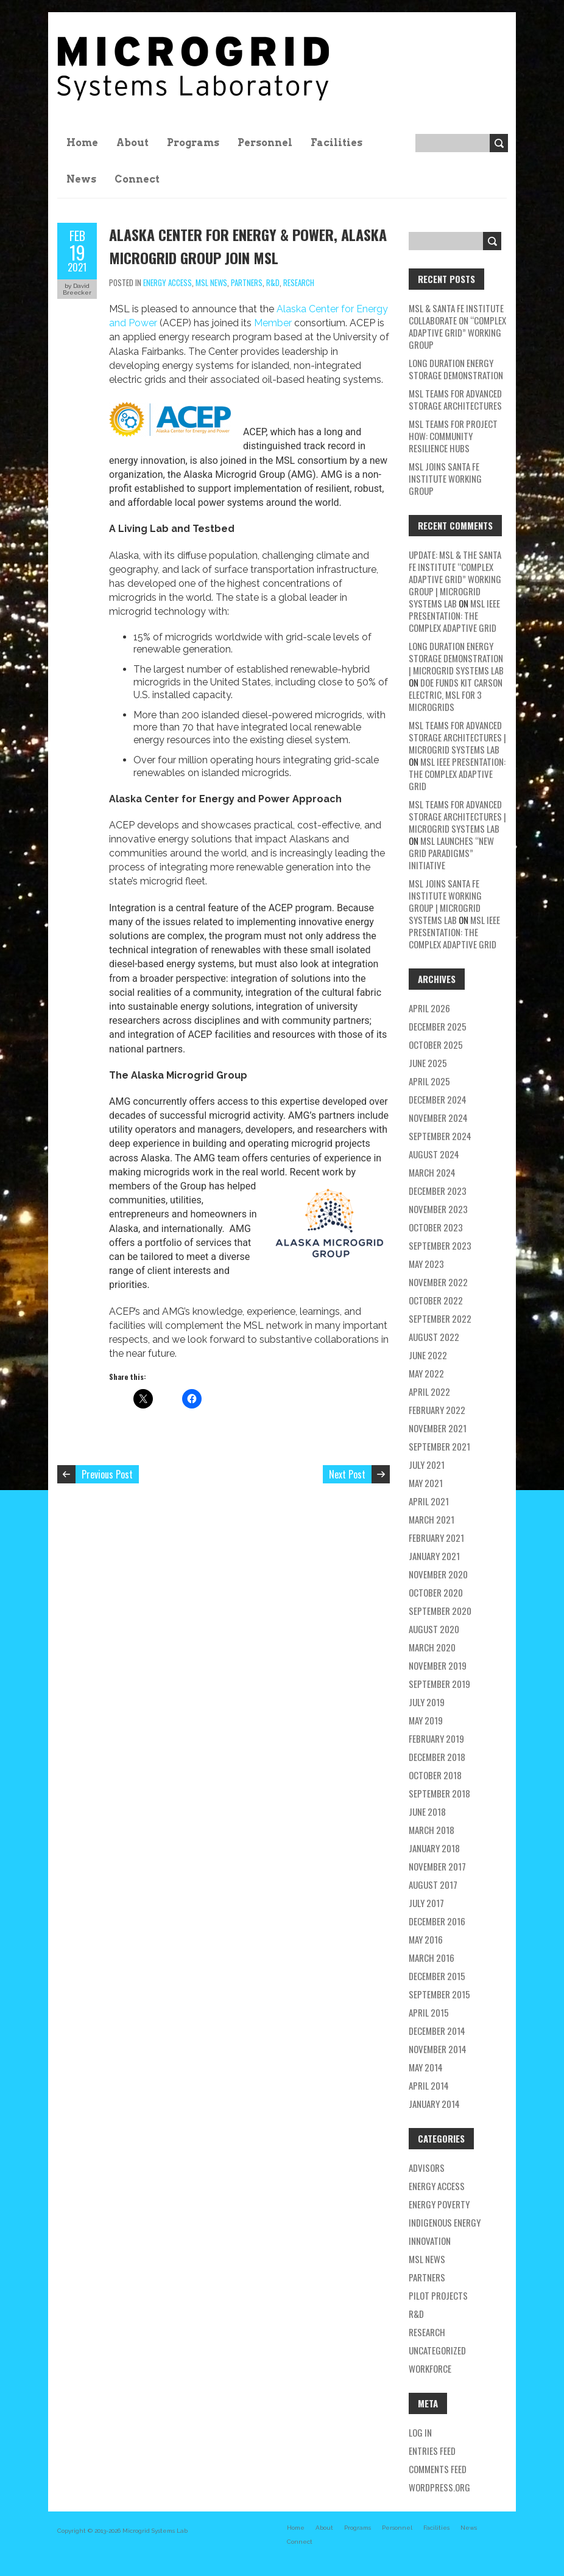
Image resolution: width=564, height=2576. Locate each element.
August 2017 (433, 1884)
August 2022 (434, 1336)
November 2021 (438, 1428)
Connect (137, 179)
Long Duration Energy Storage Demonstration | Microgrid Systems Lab (456, 658)
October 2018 (435, 1775)
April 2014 (429, 2085)
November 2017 (437, 1866)
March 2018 (431, 1829)
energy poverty (439, 2204)
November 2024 (438, 1117)
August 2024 (434, 1154)
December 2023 (438, 1190)
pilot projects (438, 2295)
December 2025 (438, 1026)
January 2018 (434, 1848)
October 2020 (436, 1592)
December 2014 (437, 2030)
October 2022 (436, 1300)
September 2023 (440, 1245)
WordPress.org (439, 2487)
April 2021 (429, 1501)
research (298, 282)
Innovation (430, 2240)
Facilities (336, 143)
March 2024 (432, 1172)
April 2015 (429, 2012)
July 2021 (427, 1464)
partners (247, 282)
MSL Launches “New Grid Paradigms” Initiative (451, 853)
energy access (167, 282)
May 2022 (426, 1373)
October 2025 (436, 1044)
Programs (193, 143)
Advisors (427, 2167)
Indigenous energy (445, 2222)
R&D (273, 282)
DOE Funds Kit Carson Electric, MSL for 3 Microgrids (455, 694)
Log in (420, 2432)
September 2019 (439, 1683)
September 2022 (440, 1318)
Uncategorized (437, 2350)
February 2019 (436, 1738)
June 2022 (428, 1355)
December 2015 (437, 1976)
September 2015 (439, 1994)
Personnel (265, 143)
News (81, 179)
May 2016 (426, 1939)
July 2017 (426, 1902)
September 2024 (440, 1136)
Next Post (347, 1474)
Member (273, 323)
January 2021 (434, 1556)
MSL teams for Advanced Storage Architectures (455, 399)
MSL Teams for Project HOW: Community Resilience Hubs (453, 436)
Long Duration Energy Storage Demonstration (456, 369)
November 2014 (438, 2049)
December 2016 (437, 1921)
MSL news (211, 282)
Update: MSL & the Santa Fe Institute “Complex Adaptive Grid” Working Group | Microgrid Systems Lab (455, 579)
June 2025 (428, 1062)
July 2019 (427, 1702)
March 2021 (431, 1519)
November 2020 (438, 1574)
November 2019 (438, 1665)
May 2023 (426, 1263)
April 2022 (429, 1391)
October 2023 (436, 1227)
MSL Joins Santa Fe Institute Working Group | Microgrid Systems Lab (445, 901)
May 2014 (426, 2067)
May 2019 (426, 1720)
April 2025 (429, 1081)
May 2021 (426, 1482)
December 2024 (438, 1099)
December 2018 (437, 1756)
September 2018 (439, 1793)
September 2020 (440, 1610)
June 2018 (427, 1811)
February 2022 (437, 1409)
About (132, 143)
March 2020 (432, 1647)
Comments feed (438, 2469)
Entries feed (432, 2450)
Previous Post (107, 1474)
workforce (430, 2368)
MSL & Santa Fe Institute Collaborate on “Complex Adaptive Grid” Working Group (457, 326)
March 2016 (431, 1957)
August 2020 (434, 1629)
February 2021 (436, 1537)
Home (82, 143)
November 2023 (438, 1209)
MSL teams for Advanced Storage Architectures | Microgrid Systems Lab (457, 737)
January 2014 (434, 2103)
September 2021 (439, 1446)
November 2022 (438, 1282)
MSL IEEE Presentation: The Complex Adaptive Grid (454, 615)
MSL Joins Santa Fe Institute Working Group (445, 478)
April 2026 (429, 1008)
